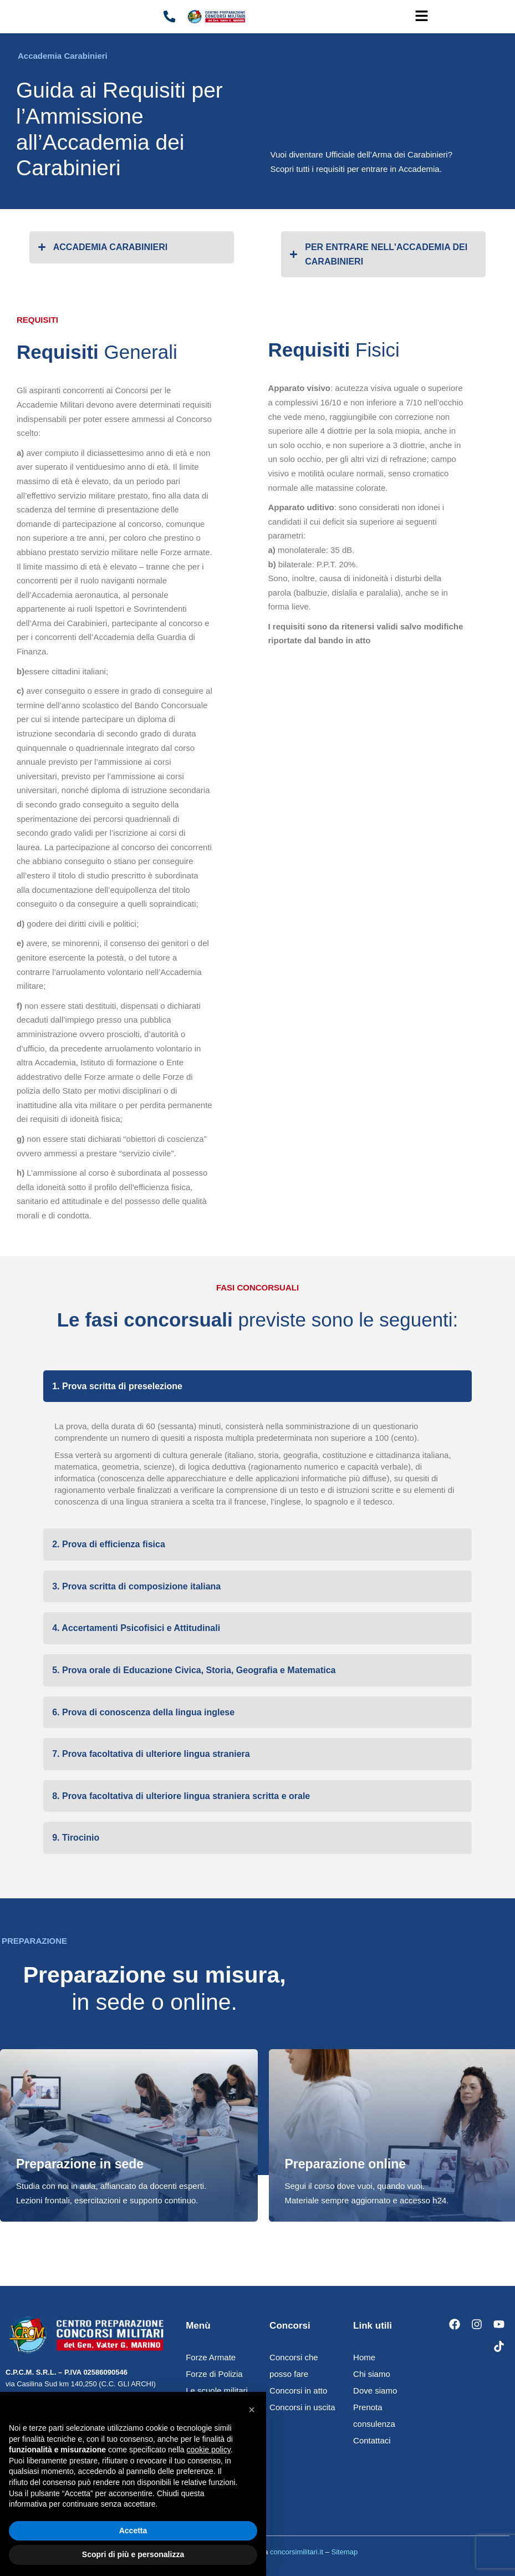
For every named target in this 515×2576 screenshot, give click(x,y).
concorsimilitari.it (296, 2552)
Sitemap (345, 2552)
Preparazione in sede (80, 2164)
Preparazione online (345, 2164)
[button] (422, 16)
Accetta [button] (133, 2530)
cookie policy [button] (209, 2449)
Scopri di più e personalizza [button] (133, 2554)
